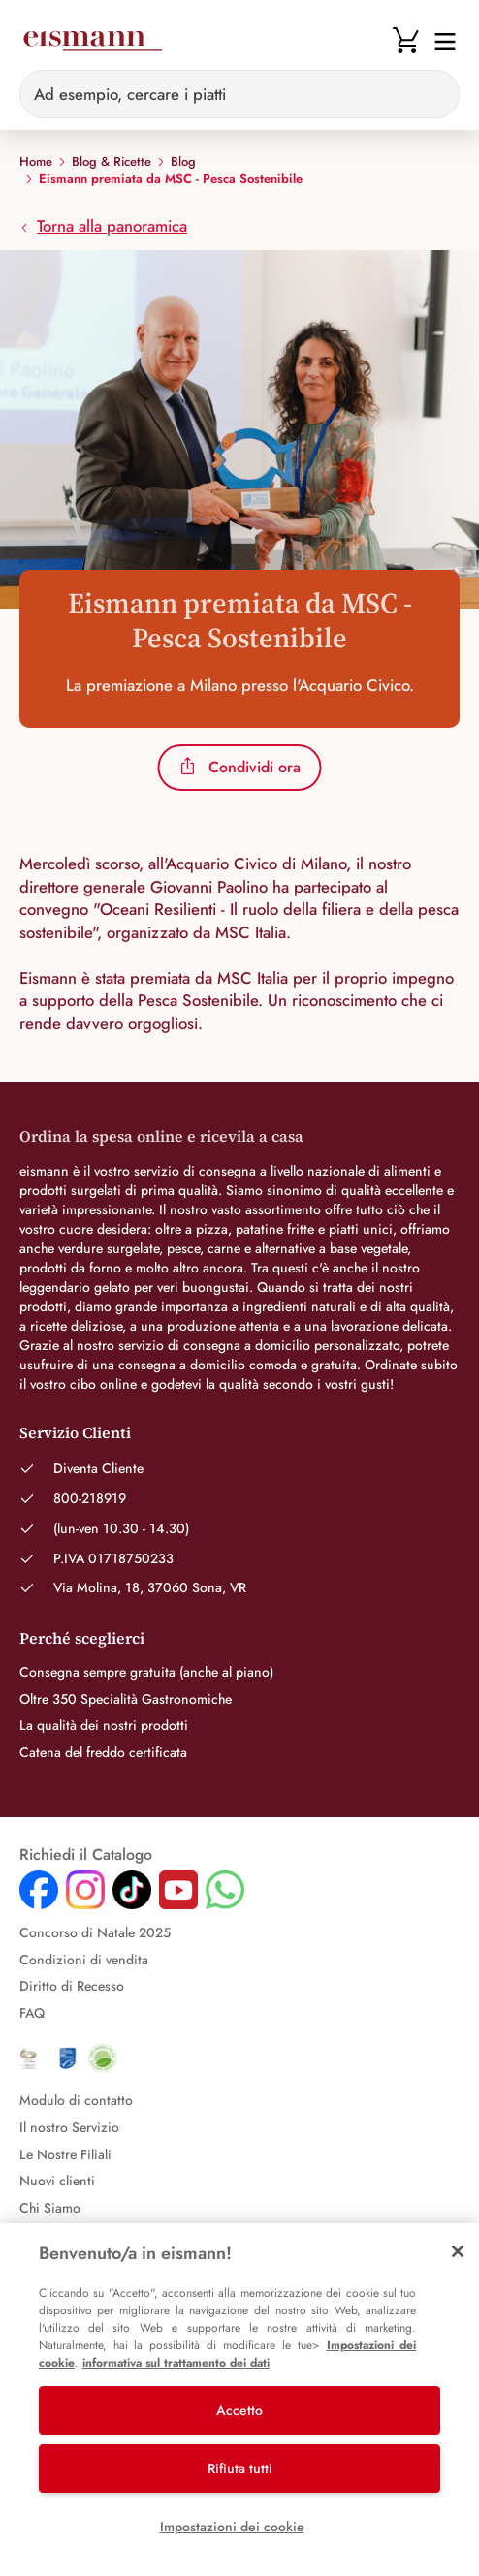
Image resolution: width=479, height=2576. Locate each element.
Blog (183, 162)
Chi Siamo (49, 2207)
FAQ (32, 2013)
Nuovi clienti (57, 2180)
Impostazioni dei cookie (232, 2526)
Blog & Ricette (111, 162)
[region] (239, 2399)
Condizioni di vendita (83, 1959)
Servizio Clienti (75, 1432)
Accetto (239, 2410)
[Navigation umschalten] (439, 40)
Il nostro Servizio (69, 2127)
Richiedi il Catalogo (85, 1855)
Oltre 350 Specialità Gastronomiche (125, 1699)
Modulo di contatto (76, 2100)
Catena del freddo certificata (103, 1752)
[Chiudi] (457, 2251)
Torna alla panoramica (103, 225)
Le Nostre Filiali (65, 2154)
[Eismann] (92, 41)
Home (35, 162)
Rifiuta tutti (240, 2468)
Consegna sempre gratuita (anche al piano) (146, 1671)
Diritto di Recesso (71, 1985)
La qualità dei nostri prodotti (103, 1725)
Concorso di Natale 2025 (95, 1932)
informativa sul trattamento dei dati (176, 2363)
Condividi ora (240, 767)
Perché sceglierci (81, 1638)
